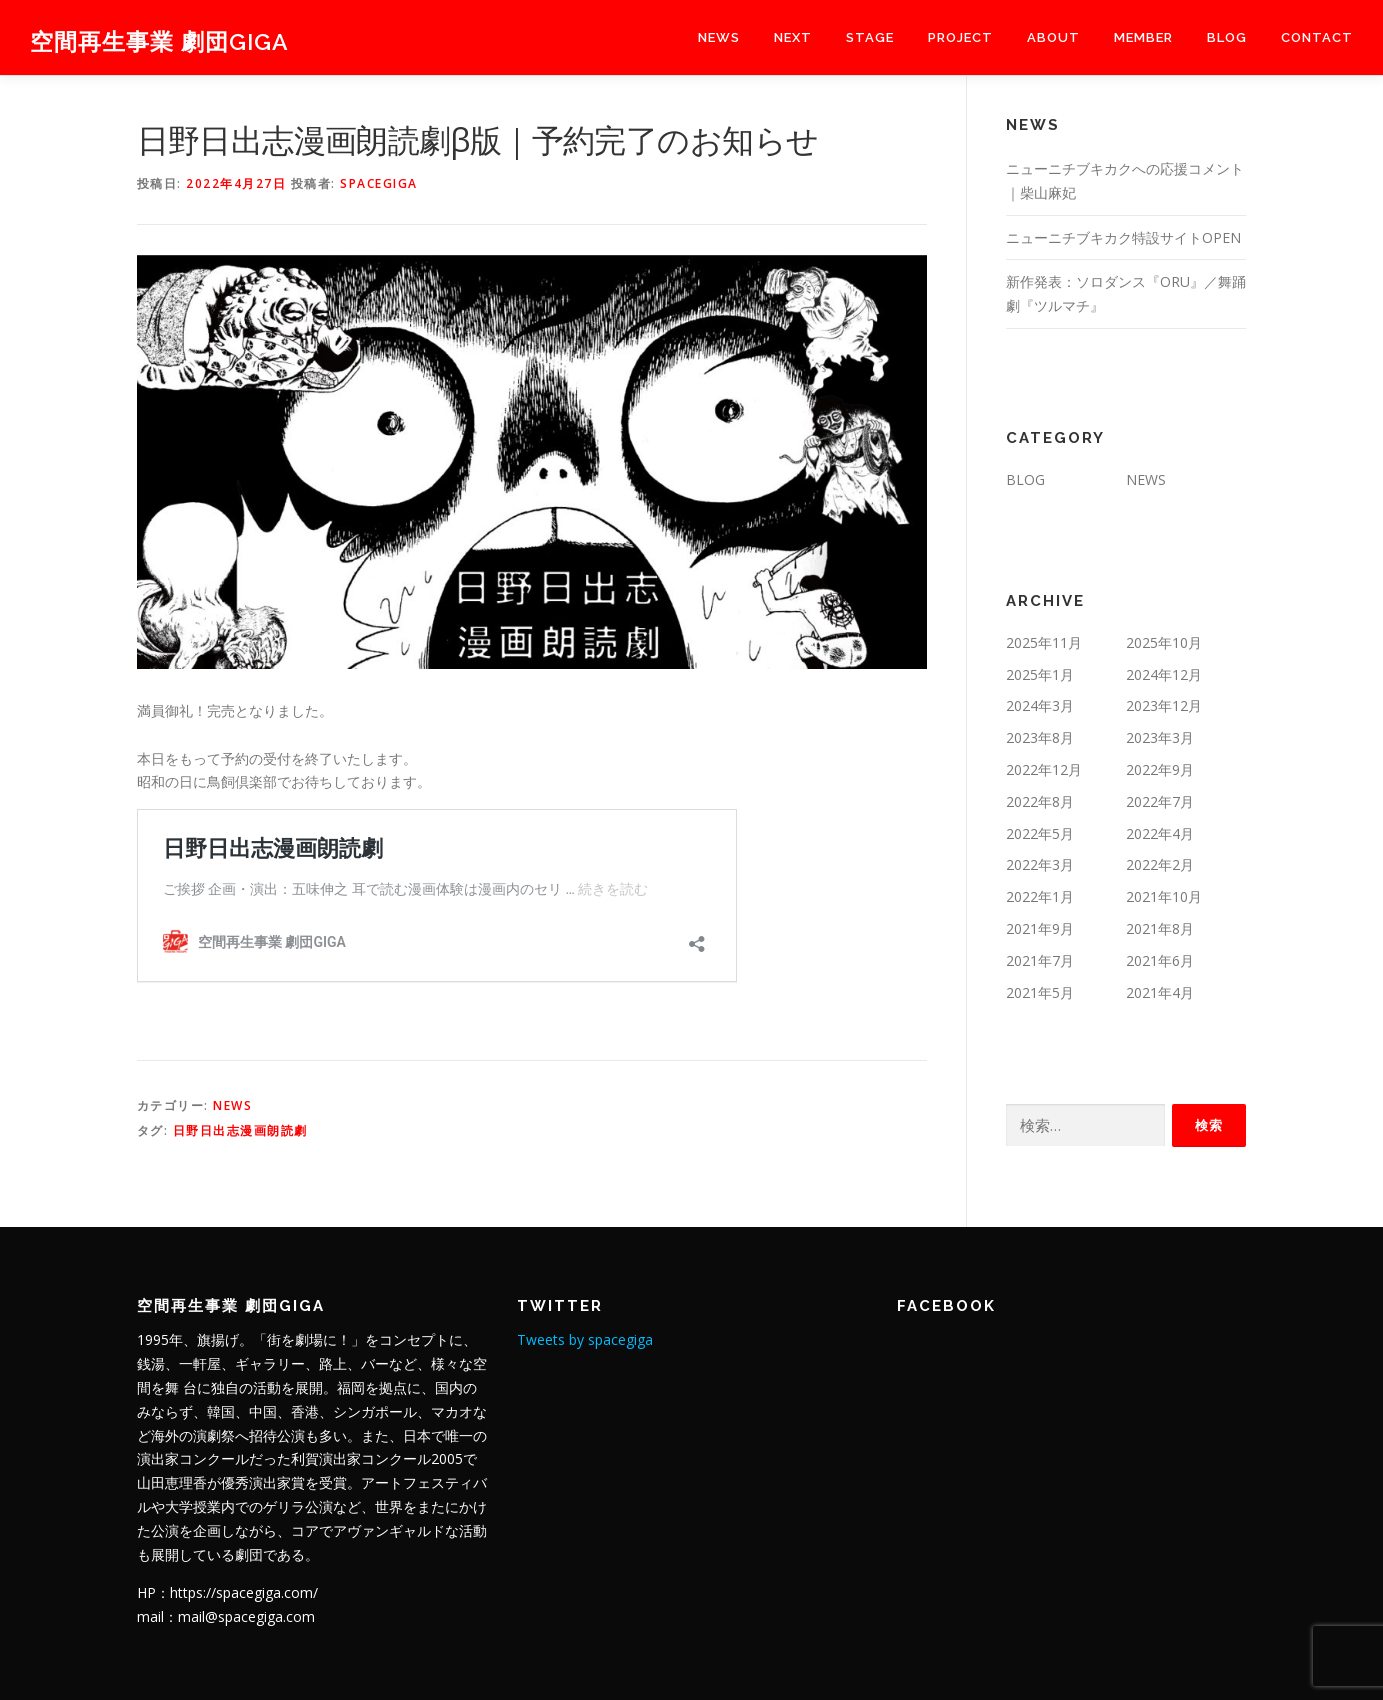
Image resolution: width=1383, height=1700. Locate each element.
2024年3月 (1040, 705)
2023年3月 (1160, 737)
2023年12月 (1164, 705)
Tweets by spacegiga (585, 1339)
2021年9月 (1040, 928)
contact (1317, 37)
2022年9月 (1160, 769)
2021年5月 (1040, 992)
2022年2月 (1160, 864)
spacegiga (379, 183)
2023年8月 (1040, 737)
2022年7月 (1160, 801)
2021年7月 (1040, 960)
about (1053, 37)
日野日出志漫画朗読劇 (240, 1130)
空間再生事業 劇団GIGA (159, 40)
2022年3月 (1040, 864)
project (960, 37)
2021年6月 (1160, 960)
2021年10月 (1164, 896)
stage (870, 37)
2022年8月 (1040, 801)
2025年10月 (1164, 642)
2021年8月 (1160, 928)
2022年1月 (1040, 896)
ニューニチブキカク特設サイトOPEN (1123, 237)
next (793, 37)
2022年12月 (1044, 769)
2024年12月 (1164, 674)
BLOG (1227, 37)
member (1143, 37)
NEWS (719, 37)
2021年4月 (1160, 992)
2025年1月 (1040, 674)
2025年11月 (1044, 642)
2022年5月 (1040, 833)
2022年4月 (1160, 833)
